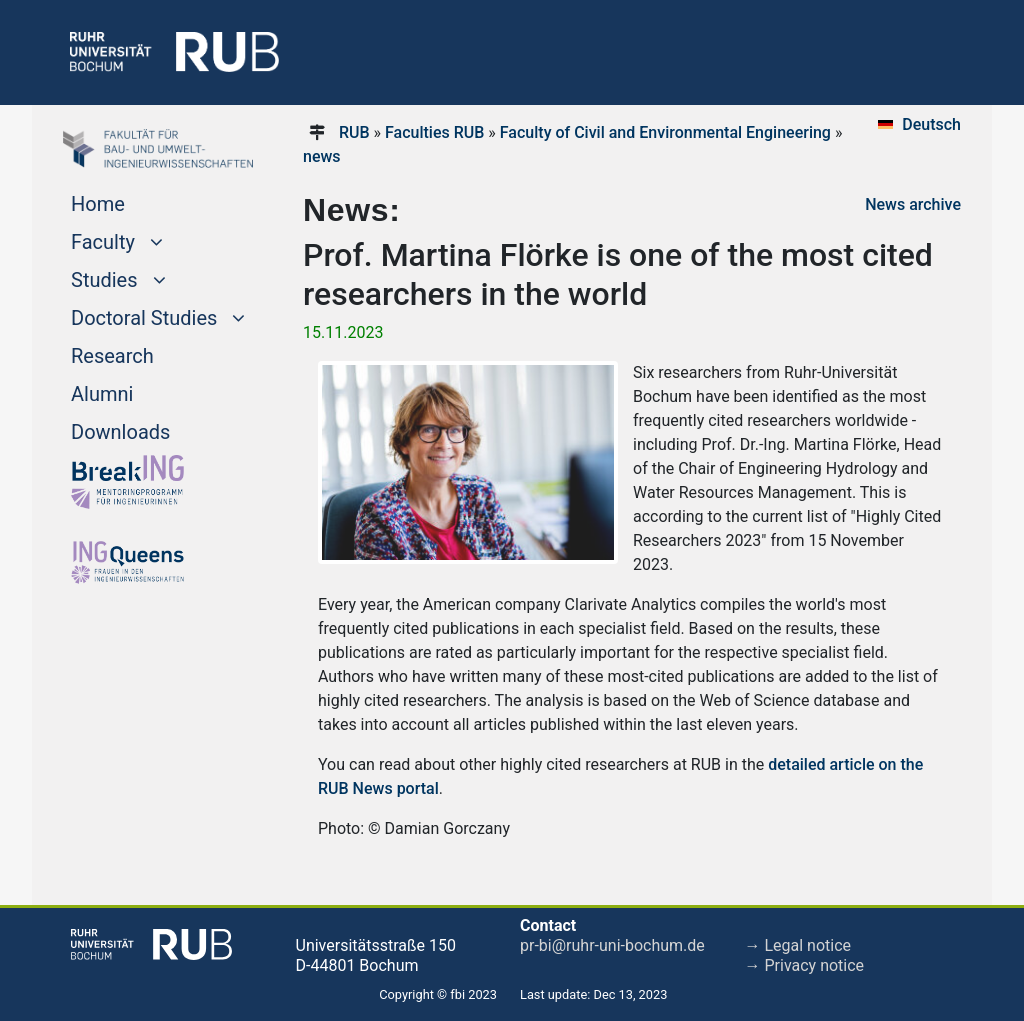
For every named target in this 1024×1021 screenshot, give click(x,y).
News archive (913, 204)
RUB (354, 132)
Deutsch (931, 124)
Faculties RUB (434, 132)
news (322, 156)
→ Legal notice (798, 945)
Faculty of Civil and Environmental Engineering (665, 132)
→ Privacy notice (805, 965)
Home (98, 204)
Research (112, 356)
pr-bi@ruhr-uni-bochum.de (612, 945)
